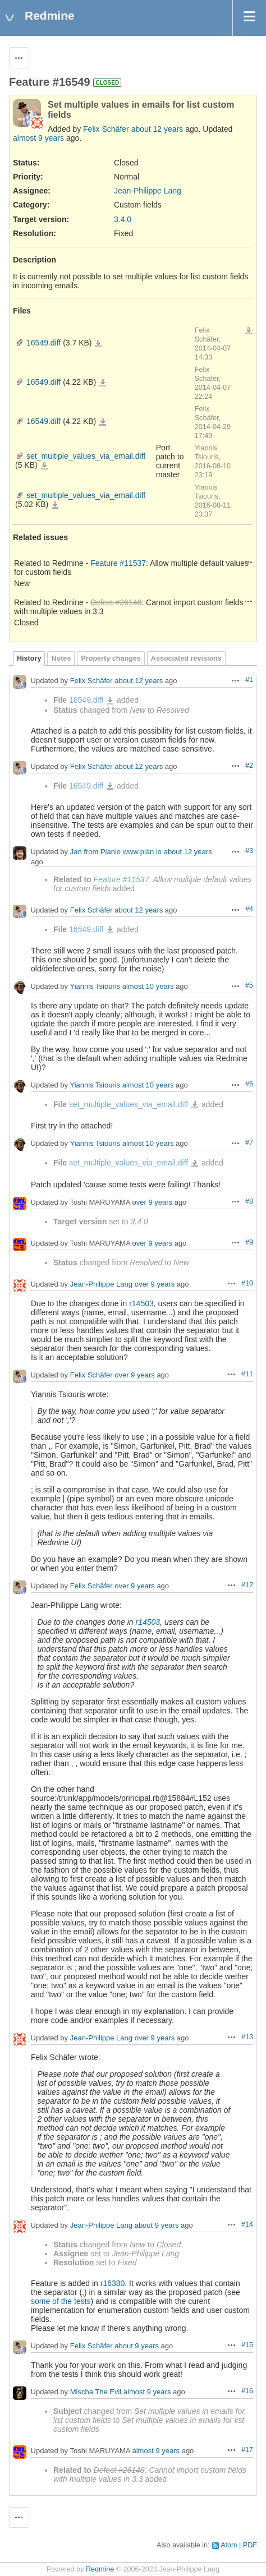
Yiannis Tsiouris (95, 987)
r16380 (112, 2283)
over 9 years (152, 1202)
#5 (249, 985)
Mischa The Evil (96, 2392)
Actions (248, 561)
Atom (229, 2545)
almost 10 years (148, 987)
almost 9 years (38, 137)
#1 (249, 680)
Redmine (100, 2569)
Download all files (248, 330)
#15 (247, 2345)
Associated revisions (186, 658)
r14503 (141, 1303)
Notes (61, 658)
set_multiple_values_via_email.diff (85, 455)
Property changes (110, 658)
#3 (249, 851)
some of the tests (61, 2301)
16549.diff (43, 342)
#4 (249, 909)
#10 (247, 1283)
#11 (247, 1374)
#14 (247, 2224)
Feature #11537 (118, 563)
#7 (249, 1142)
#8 (249, 1201)
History (29, 658)
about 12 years (157, 129)
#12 (247, 1585)
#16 (247, 2391)
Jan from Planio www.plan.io (116, 851)
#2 (249, 765)
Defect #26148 (115, 602)
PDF (250, 2545)
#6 (249, 1084)
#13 (247, 2037)
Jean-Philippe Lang (147, 190)
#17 (247, 2450)
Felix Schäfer (106, 129)
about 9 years (157, 2225)
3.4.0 (122, 219)
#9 (249, 1242)
